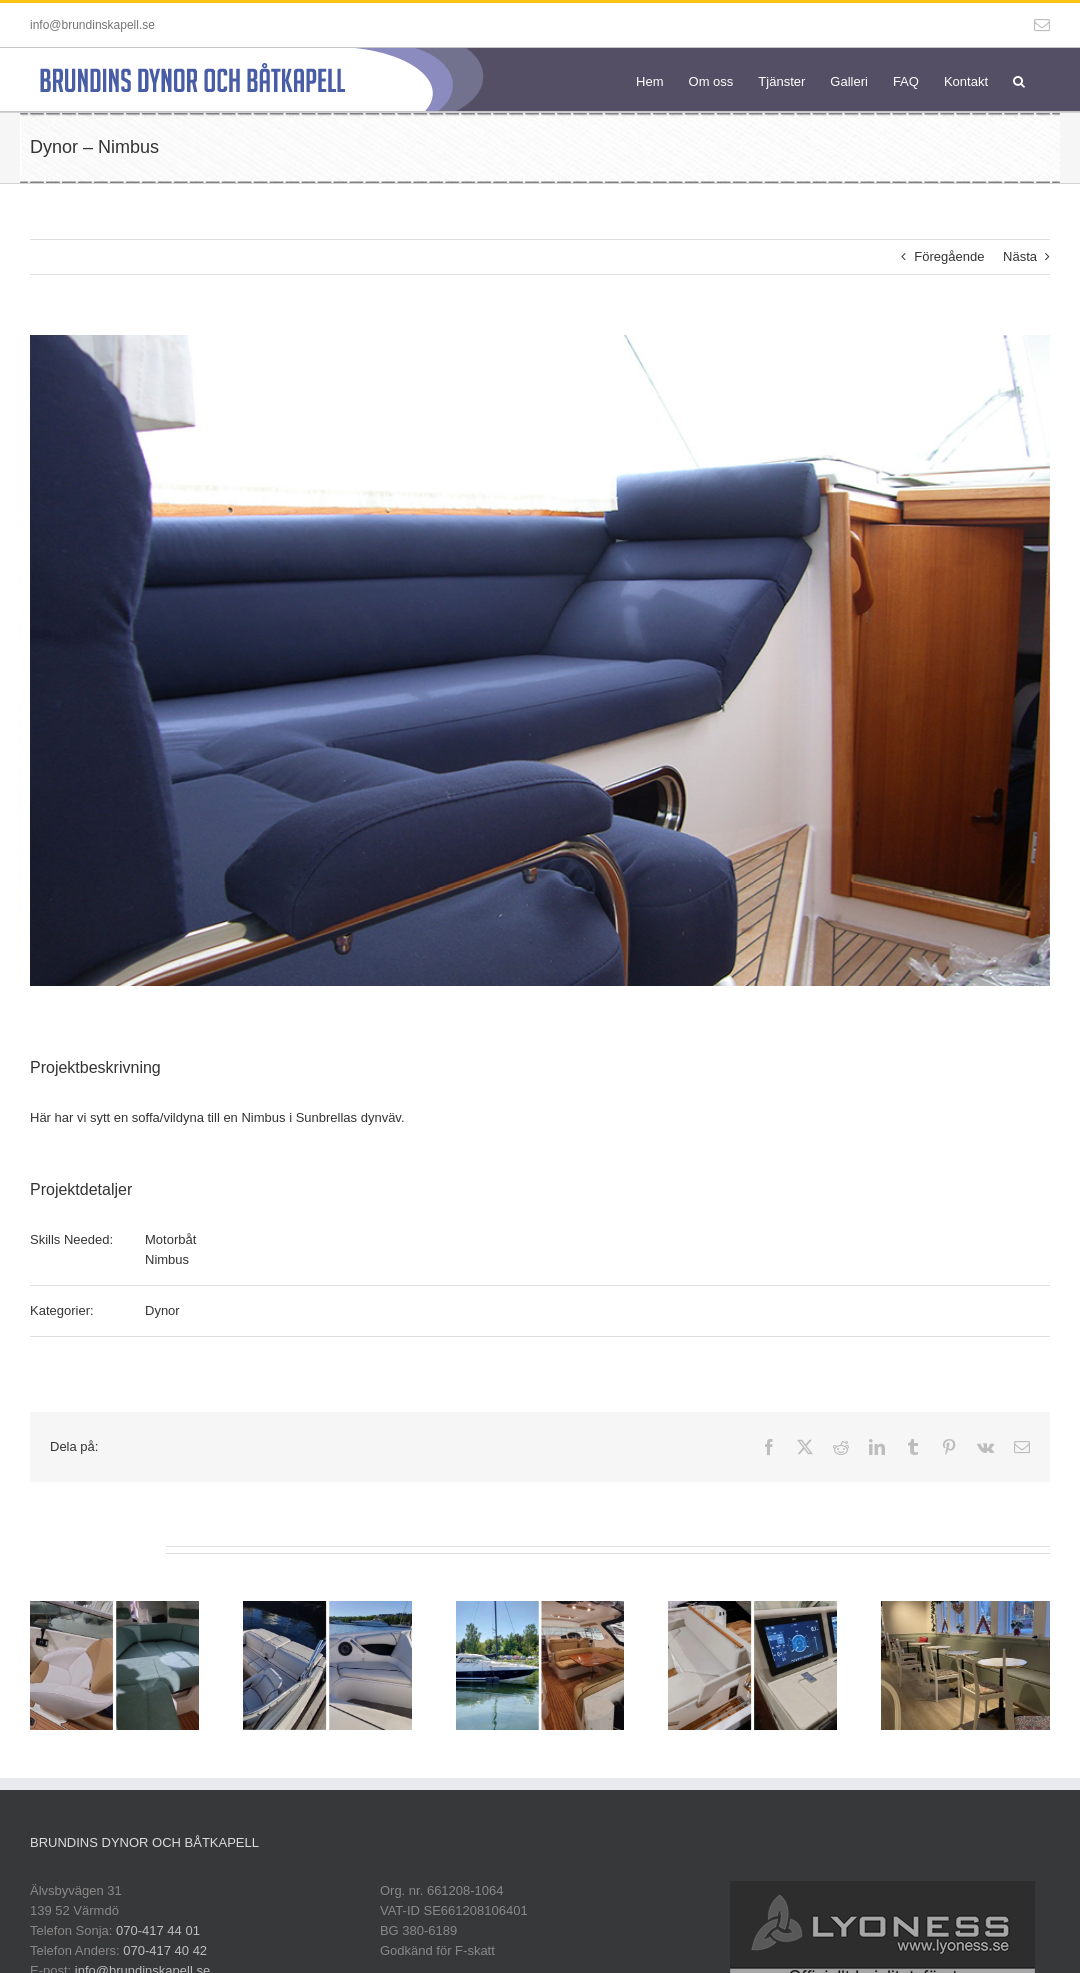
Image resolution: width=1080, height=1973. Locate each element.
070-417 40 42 (165, 1950)
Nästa (1020, 256)
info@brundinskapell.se (92, 25)
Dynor (162, 1310)
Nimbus (167, 1259)
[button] (1019, 79)
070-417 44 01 (158, 1930)
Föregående (949, 256)
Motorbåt (170, 1239)
